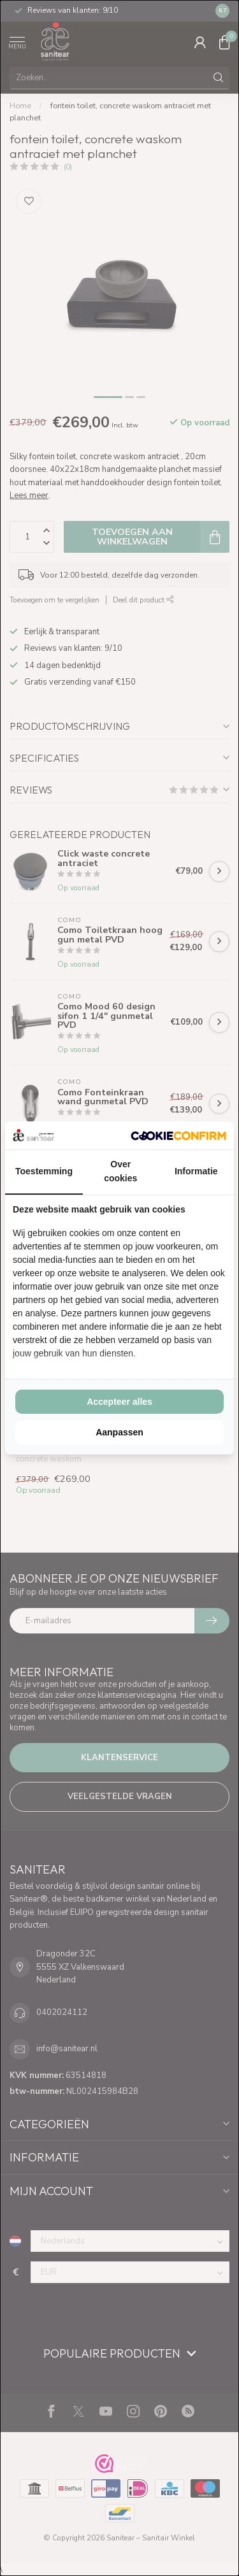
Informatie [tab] (196, 1171)
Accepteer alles (119, 1402)
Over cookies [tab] (120, 1171)
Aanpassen (119, 1432)
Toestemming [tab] (44, 1171)
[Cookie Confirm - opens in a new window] (178, 1135)
